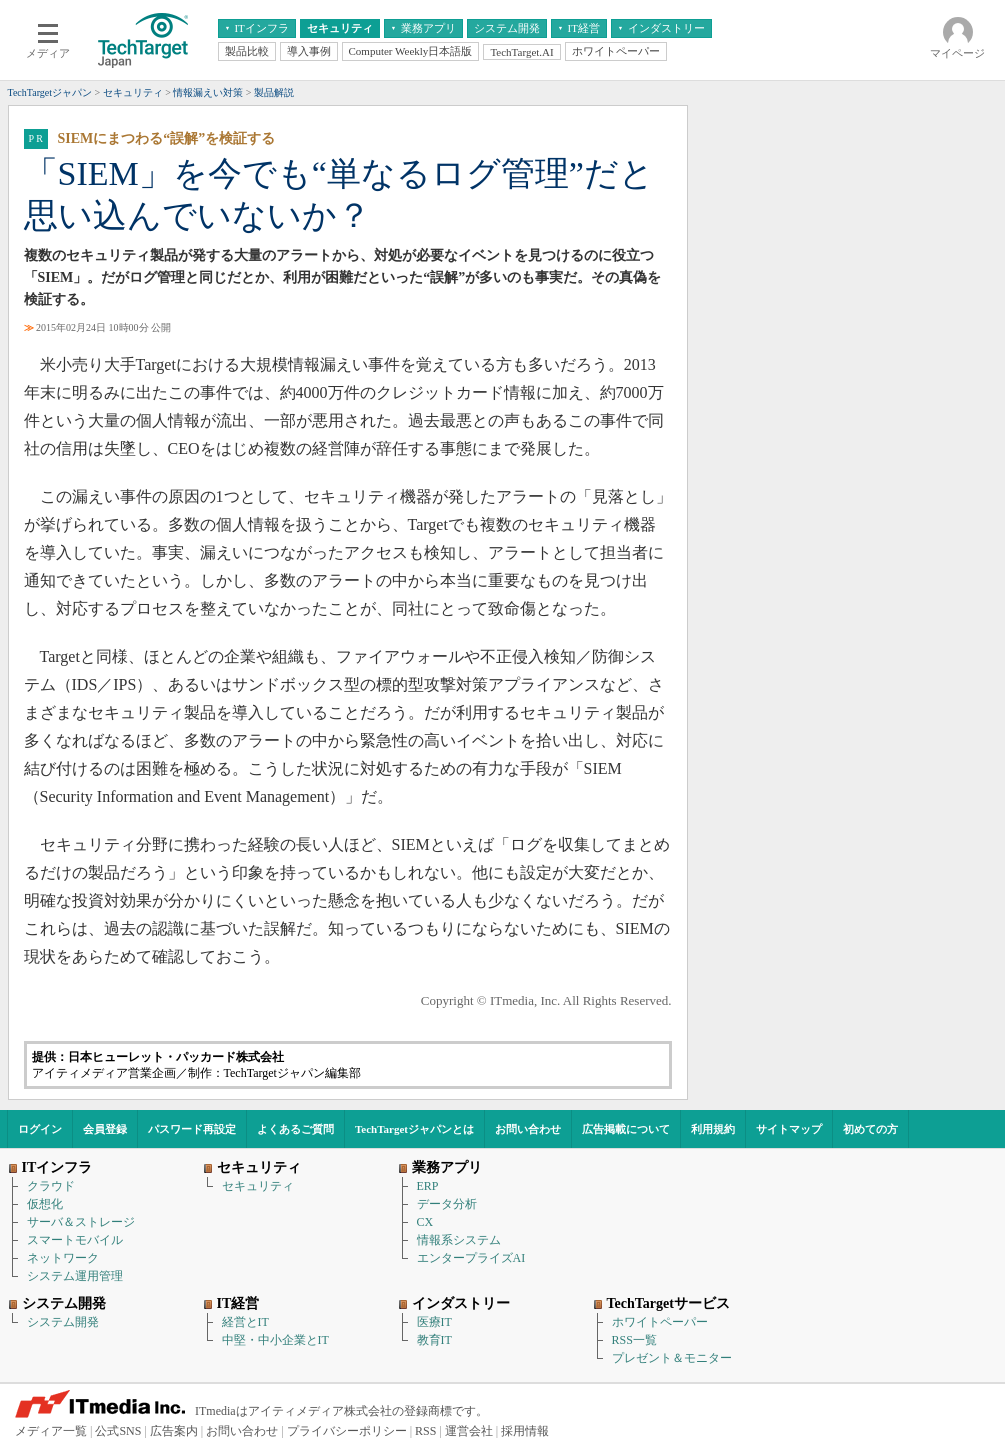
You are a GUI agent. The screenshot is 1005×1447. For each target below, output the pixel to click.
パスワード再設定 (192, 1129)
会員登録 (105, 1129)
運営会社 (469, 1431)
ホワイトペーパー (660, 1322)
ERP (428, 1186)
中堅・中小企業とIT (275, 1340)
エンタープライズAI (471, 1258)
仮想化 (45, 1204)
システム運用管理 (75, 1276)
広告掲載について (626, 1129)
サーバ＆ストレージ (81, 1222)
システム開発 (63, 1322)
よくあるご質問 (295, 1129)
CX (425, 1222)
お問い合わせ (528, 1129)
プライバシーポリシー (347, 1431)
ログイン (40, 1129)
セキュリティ (258, 1186)
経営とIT (245, 1322)
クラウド (51, 1186)
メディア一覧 (51, 1431)
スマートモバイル (75, 1240)
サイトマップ (789, 1129)
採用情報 (525, 1431)
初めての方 (870, 1129)
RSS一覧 (634, 1340)
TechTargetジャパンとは (414, 1129)
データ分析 (447, 1204)
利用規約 (713, 1129)
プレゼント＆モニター (672, 1358)
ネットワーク (63, 1258)
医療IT (434, 1322)
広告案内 (174, 1431)
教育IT (434, 1340)
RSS (425, 1431)
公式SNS (118, 1431)
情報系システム (459, 1240)
